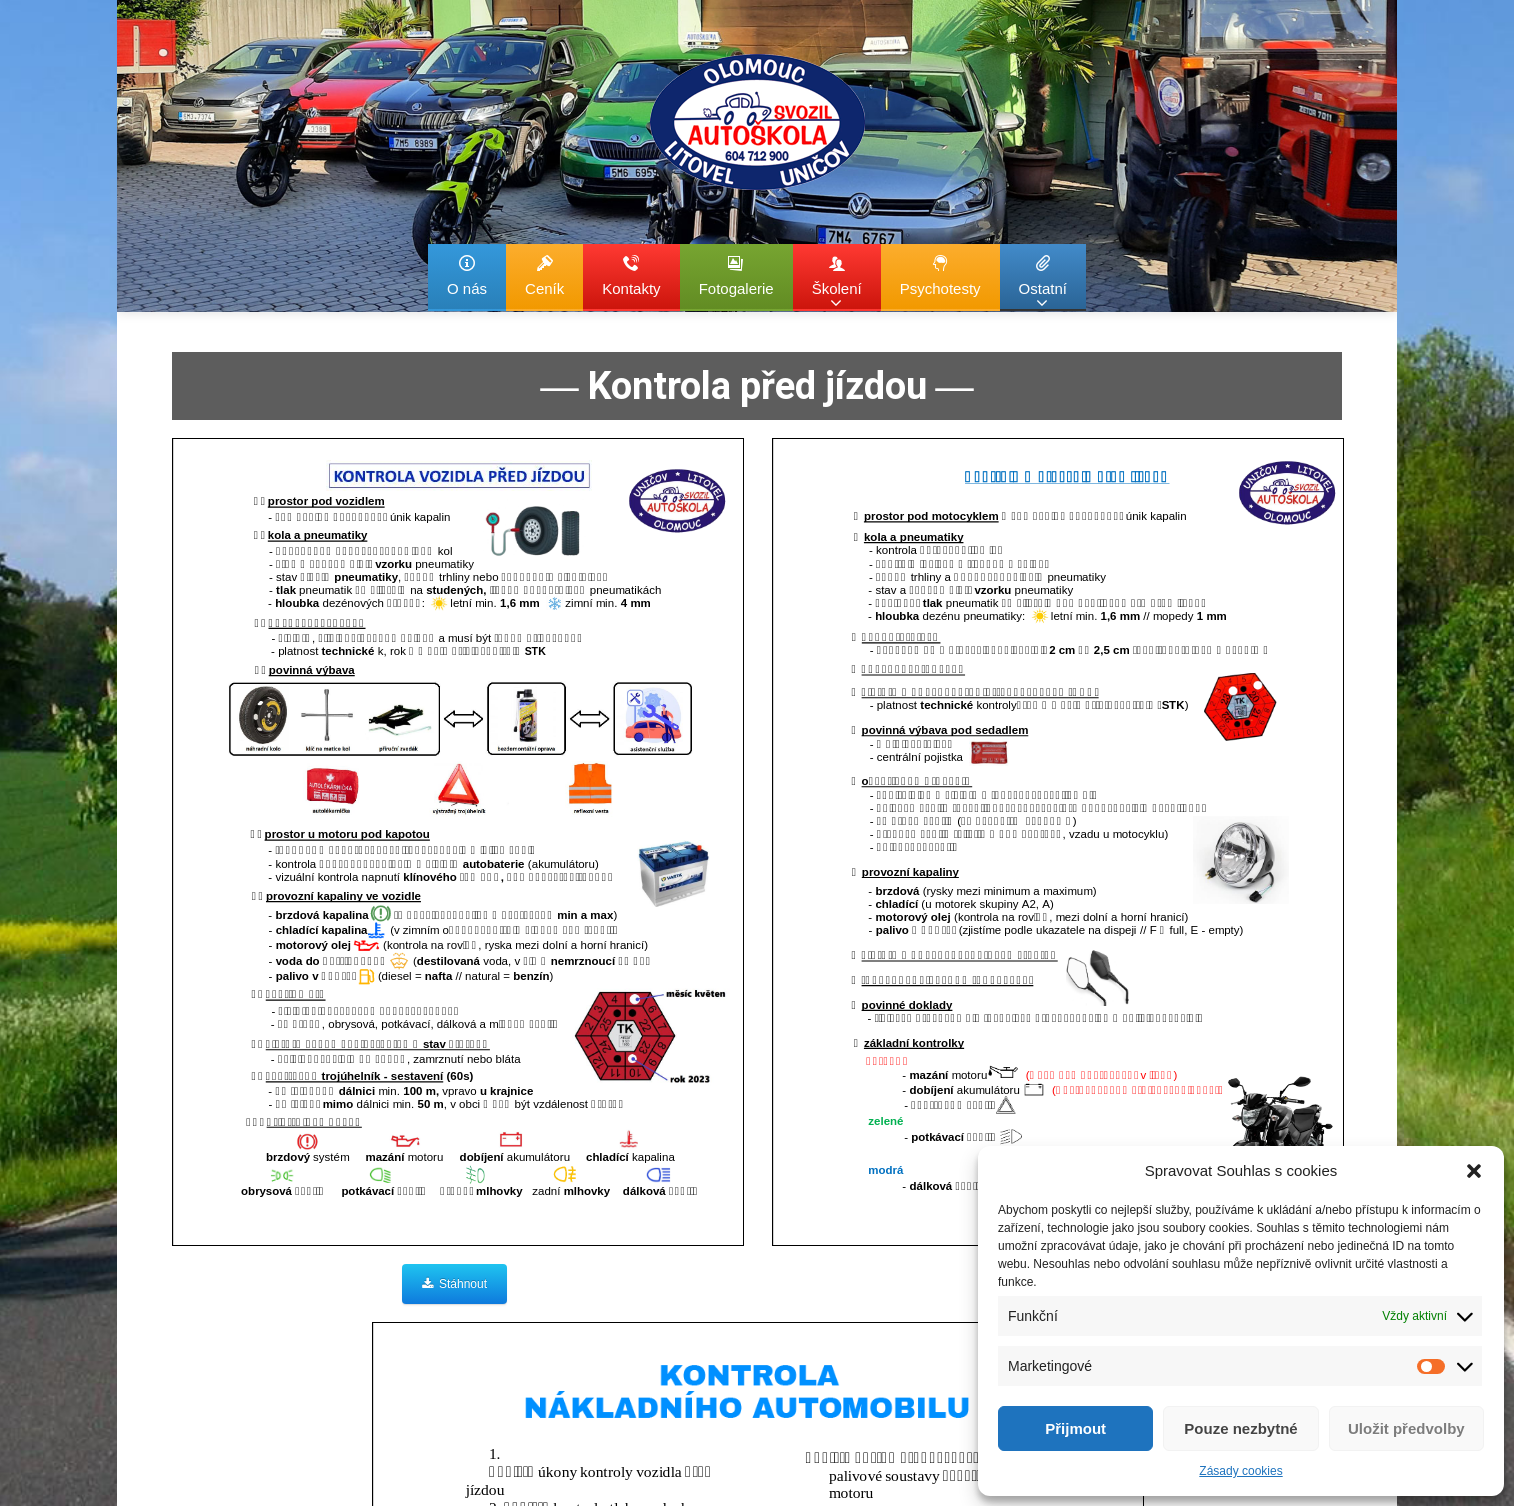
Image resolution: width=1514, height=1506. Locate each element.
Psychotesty (940, 275)
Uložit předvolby (1406, 1428)
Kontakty (631, 275)
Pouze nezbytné (1240, 1428)
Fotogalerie (736, 275)
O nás (467, 275)
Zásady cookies (1240, 1471)
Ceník (544, 275)
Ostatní (1043, 282)
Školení (837, 282)
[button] (1474, 1171)
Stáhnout (454, 1284)
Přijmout (1075, 1428)
